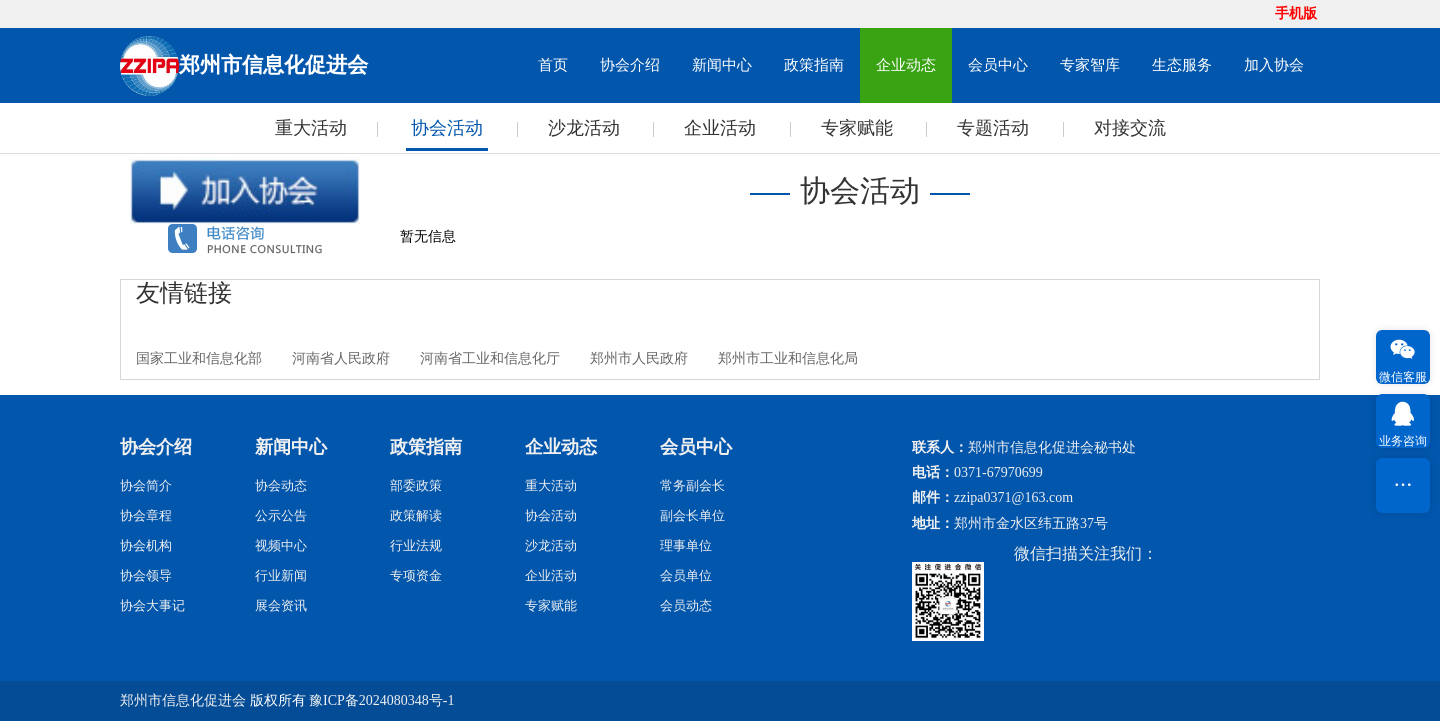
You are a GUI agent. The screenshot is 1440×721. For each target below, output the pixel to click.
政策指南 (814, 65)
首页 (553, 65)
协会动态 (281, 485)
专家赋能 (857, 128)
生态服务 (1182, 65)
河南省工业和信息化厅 (490, 358)
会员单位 (686, 575)
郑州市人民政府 (639, 358)
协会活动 (447, 128)
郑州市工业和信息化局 (788, 358)
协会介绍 (630, 65)
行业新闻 (281, 575)
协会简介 (146, 485)
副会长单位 (692, 515)
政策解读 (416, 515)
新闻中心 (722, 65)
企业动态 (906, 65)
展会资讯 (281, 605)
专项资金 (416, 575)
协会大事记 (152, 605)
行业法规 (416, 545)
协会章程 (146, 515)
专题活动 (993, 128)
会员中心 (998, 65)
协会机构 (146, 545)
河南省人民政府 (341, 358)
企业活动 (720, 128)
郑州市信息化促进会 (183, 700)
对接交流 (1130, 128)
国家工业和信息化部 (199, 358)
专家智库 (1090, 65)
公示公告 (281, 515)
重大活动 (311, 128)
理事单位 (686, 545)
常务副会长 (692, 485)
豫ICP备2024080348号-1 (381, 700)
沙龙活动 (584, 128)
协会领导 (146, 575)
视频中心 (281, 545)
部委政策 (416, 485)
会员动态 (686, 605)
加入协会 (1274, 65)
